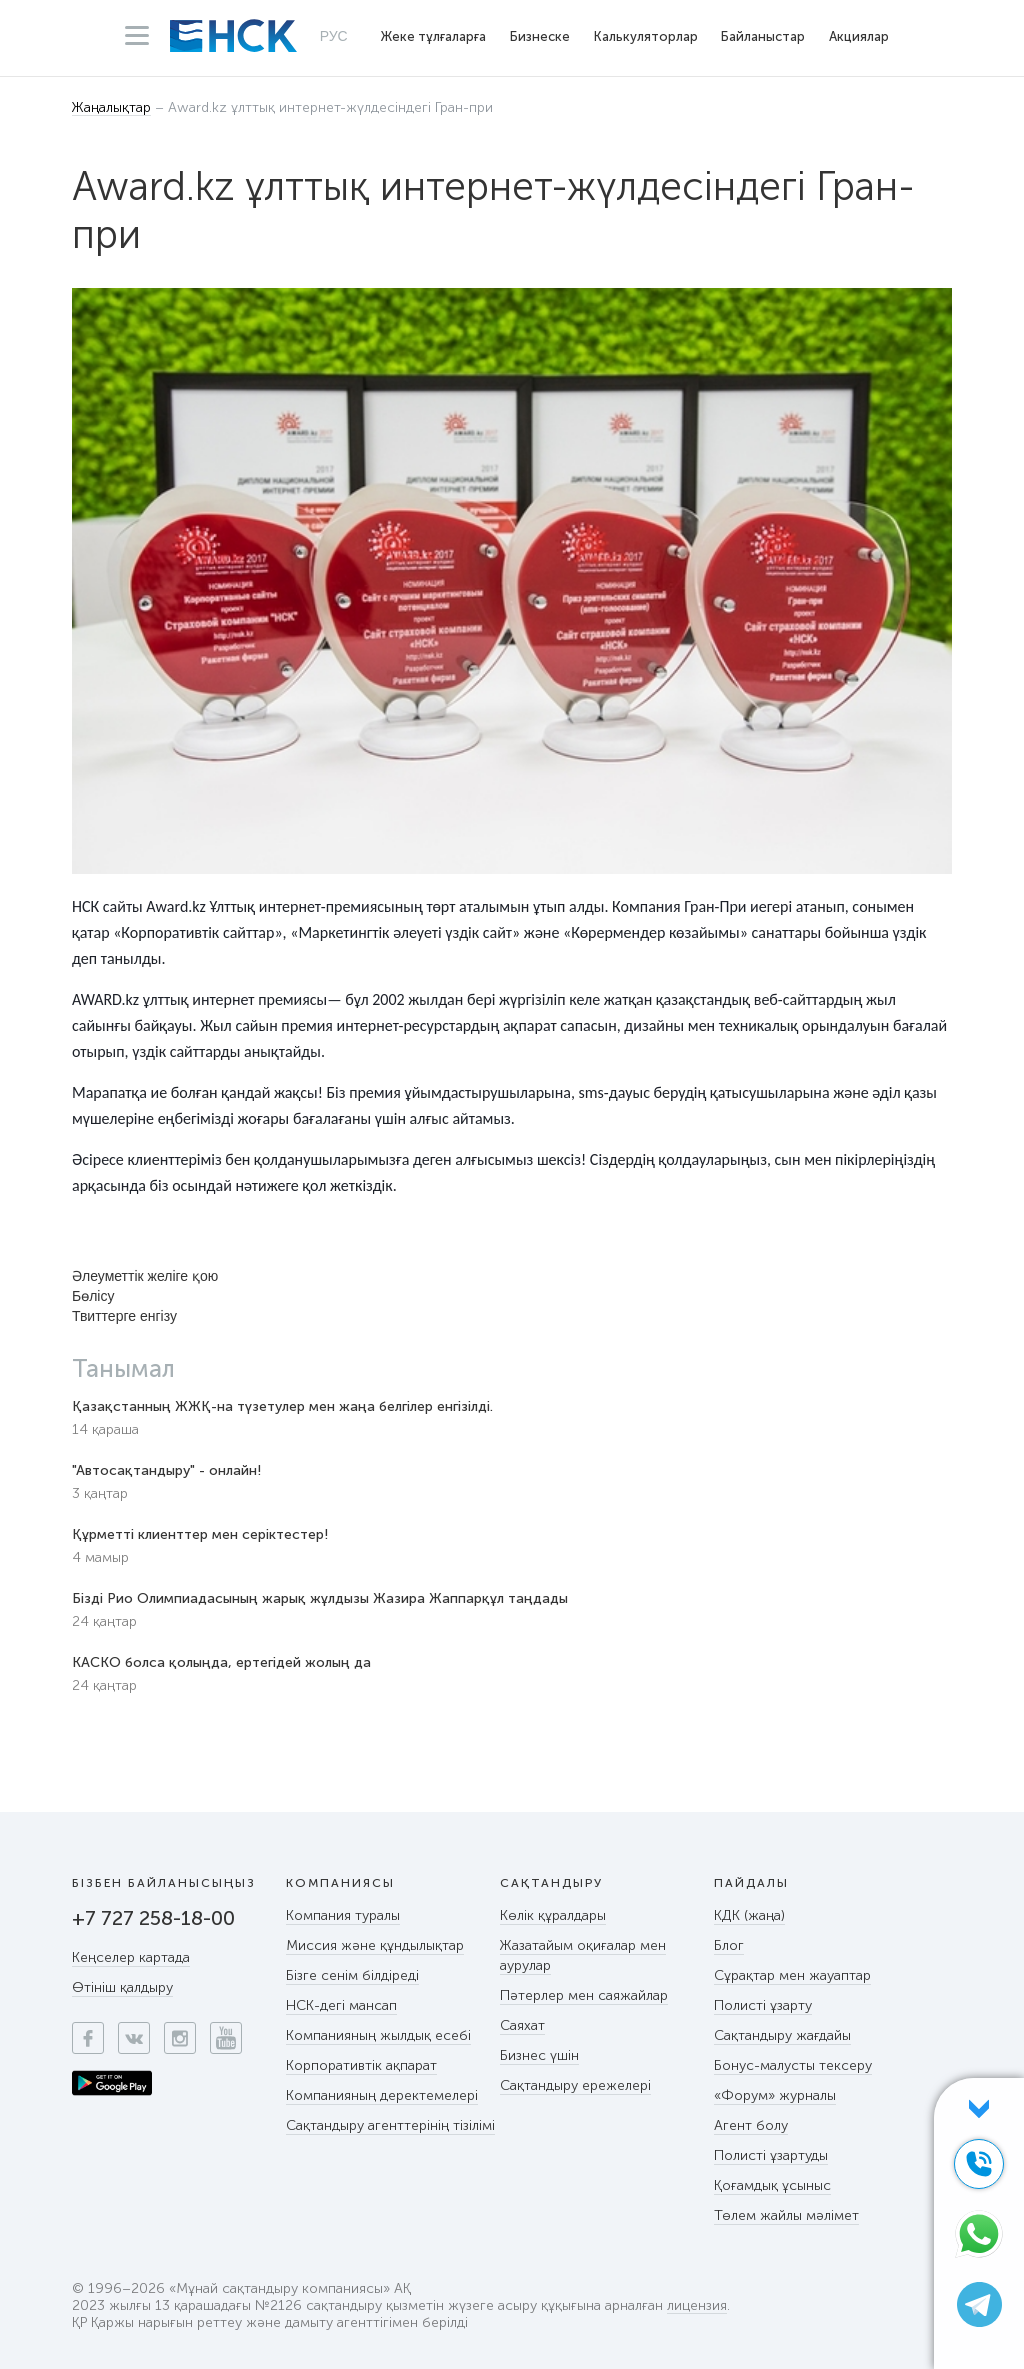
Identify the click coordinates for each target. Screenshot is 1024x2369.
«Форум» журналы (775, 2095)
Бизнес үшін (539, 2055)
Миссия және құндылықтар (375, 1945)
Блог (729, 1945)
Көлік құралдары (553, 1915)
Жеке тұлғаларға (433, 36)
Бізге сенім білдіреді (352, 1975)
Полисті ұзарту (763, 2005)
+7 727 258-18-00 (153, 1918)
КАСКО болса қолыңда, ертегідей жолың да (221, 1662)
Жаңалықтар (111, 108)
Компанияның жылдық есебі (378, 2035)
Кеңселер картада (131, 1957)
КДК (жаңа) (749, 1915)
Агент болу (751, 2125)
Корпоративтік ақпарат (361, 2065)
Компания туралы (343, 1915)
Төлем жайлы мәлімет (786, 2215)
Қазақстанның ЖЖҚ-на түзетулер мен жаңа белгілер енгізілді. (282, 1406)
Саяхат (522, 2025)
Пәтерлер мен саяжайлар (584, 1995)
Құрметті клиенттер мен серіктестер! (200, 1534)
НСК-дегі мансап (341, 2005)
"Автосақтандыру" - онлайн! (166, 1470)
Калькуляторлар (646, 36)
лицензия (697, 2306)
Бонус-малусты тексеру (793, 2065)
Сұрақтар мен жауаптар (792, 1975)
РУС (334, 36)
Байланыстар (763, 36)
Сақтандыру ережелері (575, 2085)
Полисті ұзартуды (771, 2155)
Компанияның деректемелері (382, 2095)
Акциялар (859, 36)
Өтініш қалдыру (122, 1987)
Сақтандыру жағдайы (782, 2035)
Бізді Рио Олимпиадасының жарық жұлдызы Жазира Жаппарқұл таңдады (320, 1598)
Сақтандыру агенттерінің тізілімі (390, 2125)
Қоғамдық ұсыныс (772, 2185)
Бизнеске (540, 36)
